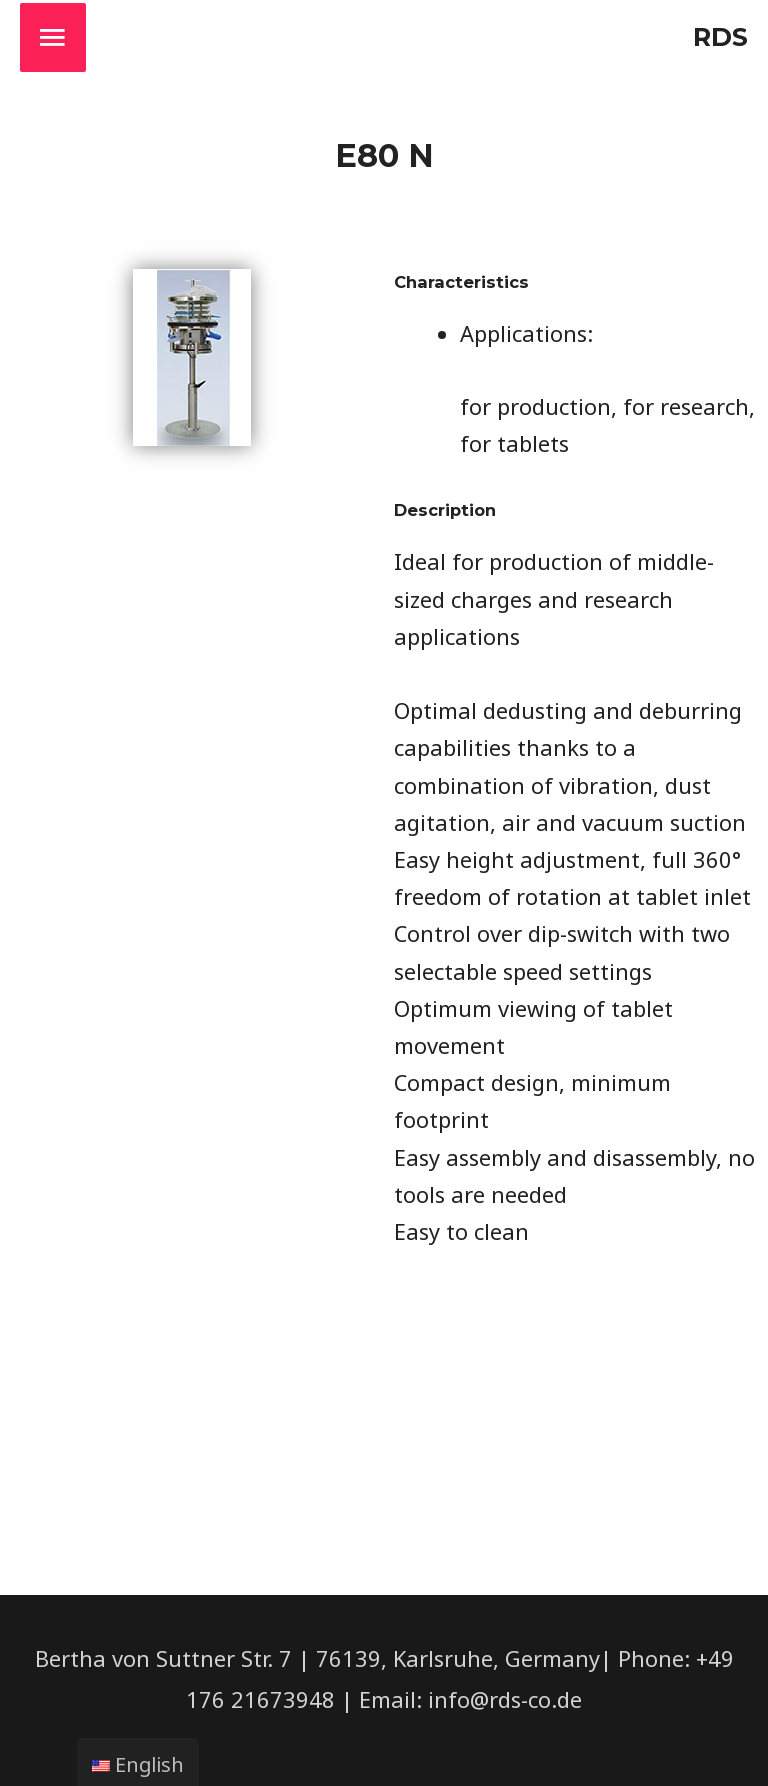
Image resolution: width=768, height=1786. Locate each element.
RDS (720, 36)
